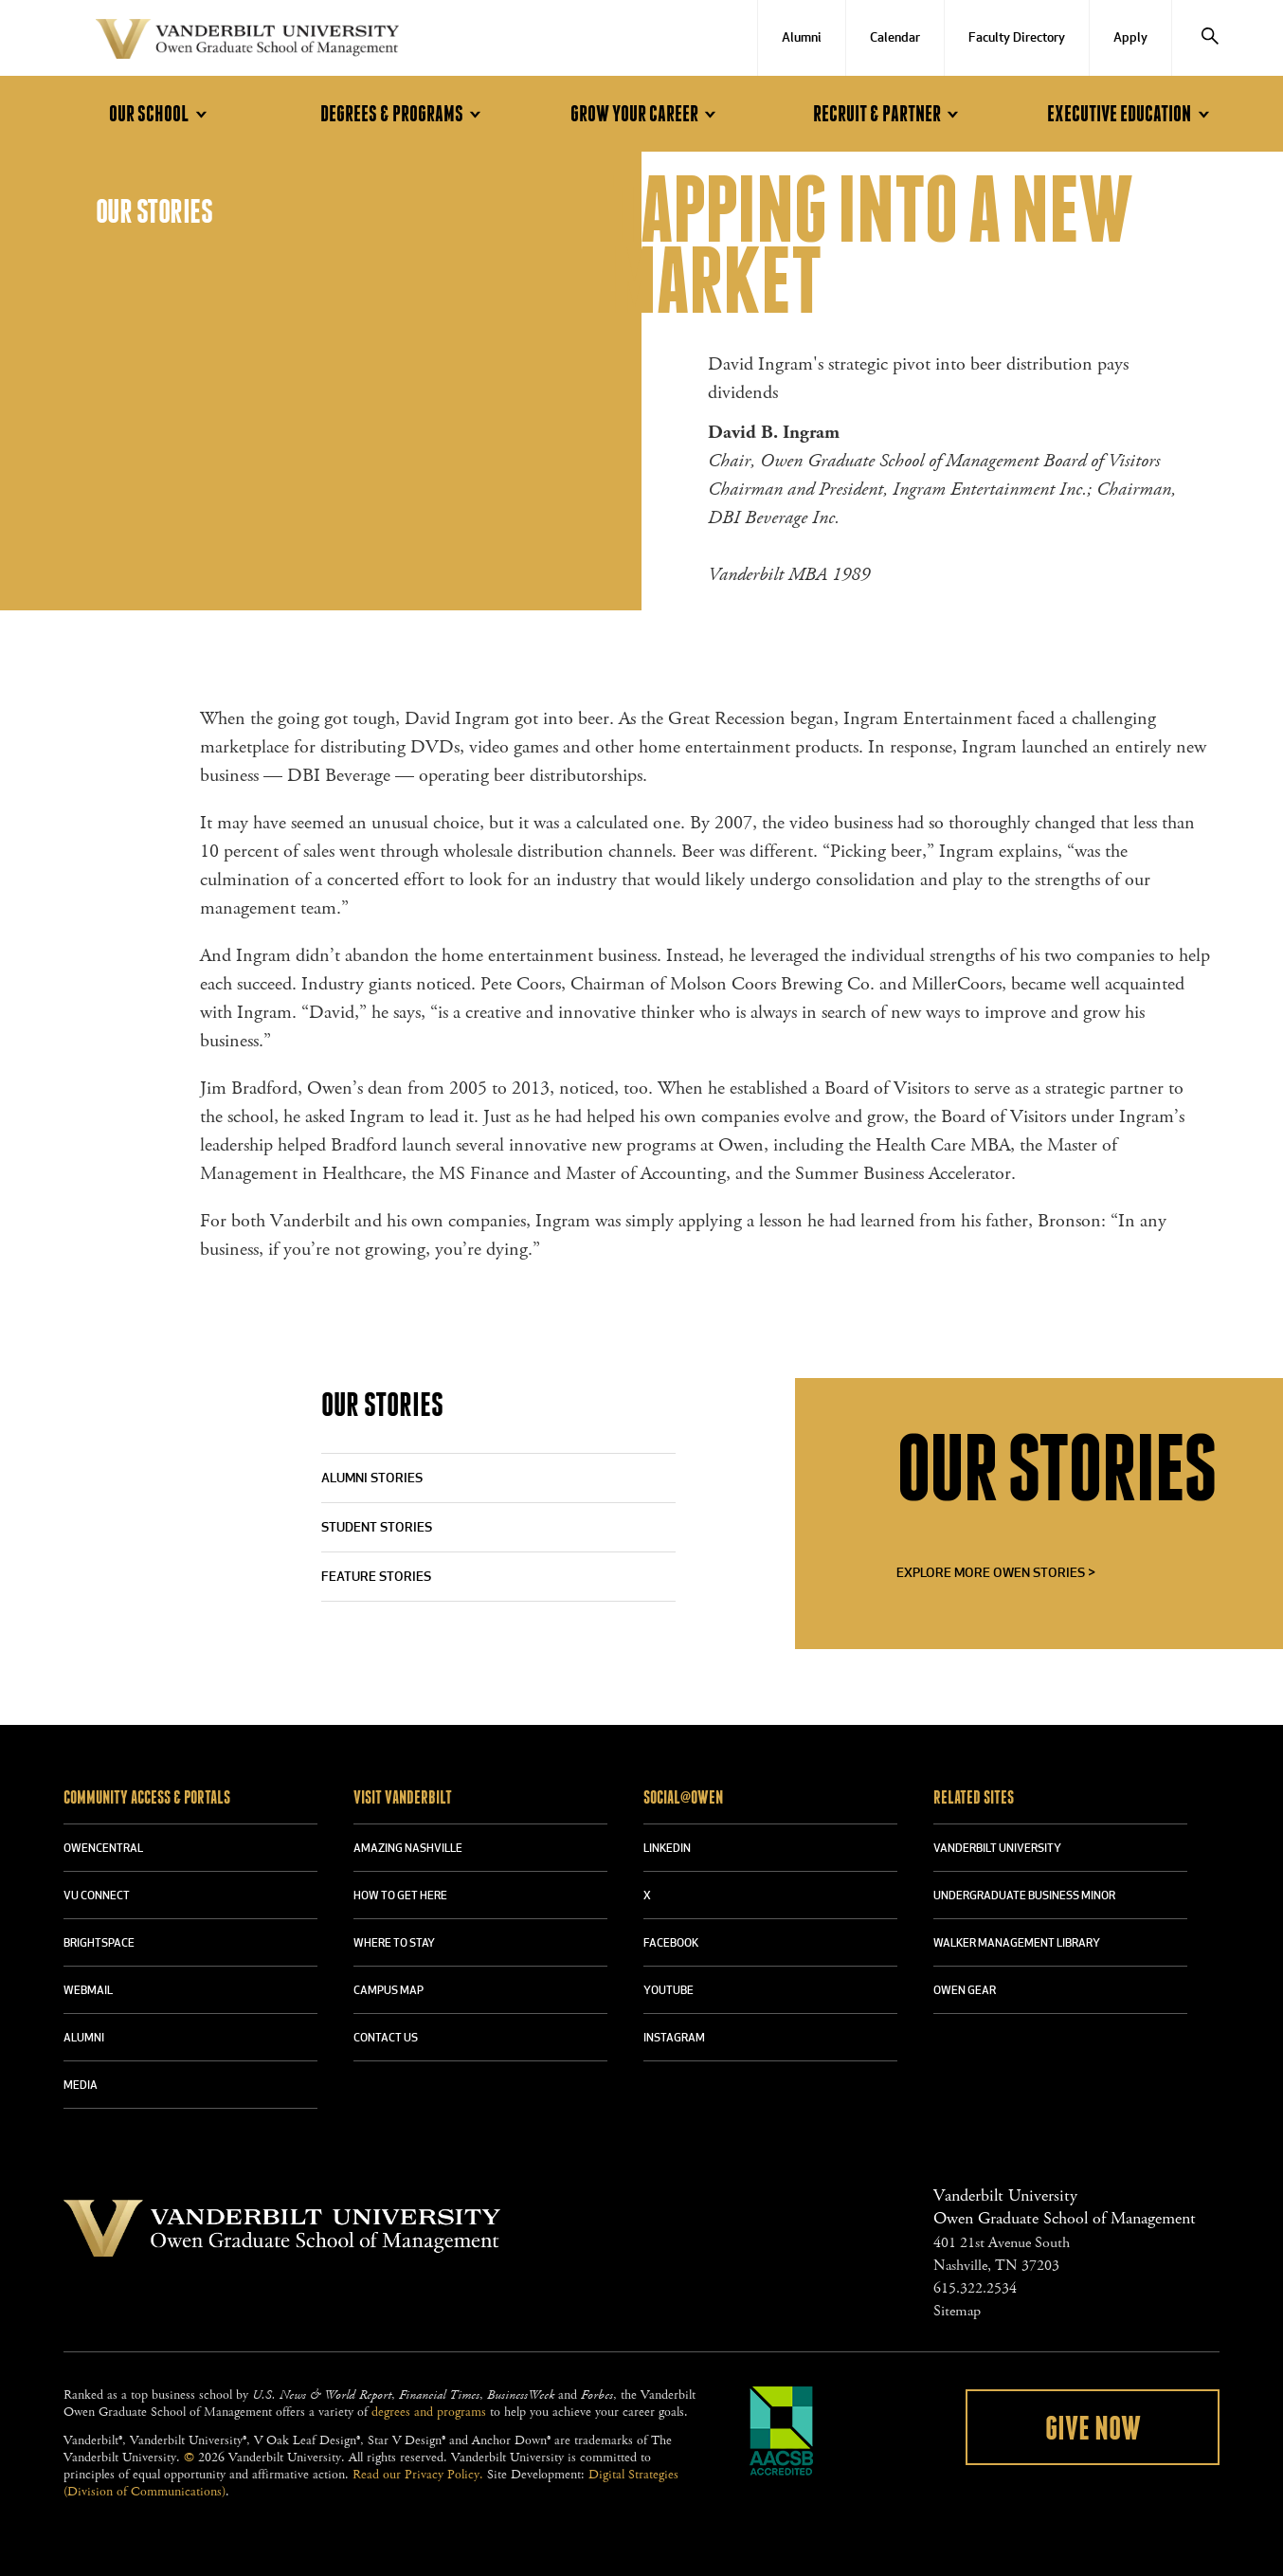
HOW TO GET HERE (400, 1896)
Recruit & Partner (889, 114)
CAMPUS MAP (388, 1991)
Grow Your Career (646, 114)
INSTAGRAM (674, 2038)
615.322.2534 (975, 2288)
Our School (160, 114)
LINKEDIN (667, 1849)
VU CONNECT (96, 1896)
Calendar (895, 38)
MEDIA (80, 2086)
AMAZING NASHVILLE (407, 1849)
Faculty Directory (1016, 38)
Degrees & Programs (403, 114)
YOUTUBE (668, 1991)
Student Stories (376, 1528)
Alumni (802, 38)
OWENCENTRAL (103, 1849)
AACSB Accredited (782, 2431)
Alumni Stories (372, 1479)
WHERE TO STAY (394, 1944)
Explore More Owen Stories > (995, 1574)
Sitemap (957, 2311)
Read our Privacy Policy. (417, 2474)
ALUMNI (83, 2038)
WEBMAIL (88, 1991)
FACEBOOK (670, 1944)
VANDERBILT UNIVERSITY (997, 1849)
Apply (1130, 38)
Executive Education (1131, 114)
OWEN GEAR (964, 1991)
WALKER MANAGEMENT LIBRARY (1016, 1944)
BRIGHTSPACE (99, 1944)
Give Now (1093, 2429)
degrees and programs (428, 2412)
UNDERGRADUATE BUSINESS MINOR (1024, 1896)
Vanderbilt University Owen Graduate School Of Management (247, 42)
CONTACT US (385, 2038)
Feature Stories (376, 1577)
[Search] (1210, 38)
